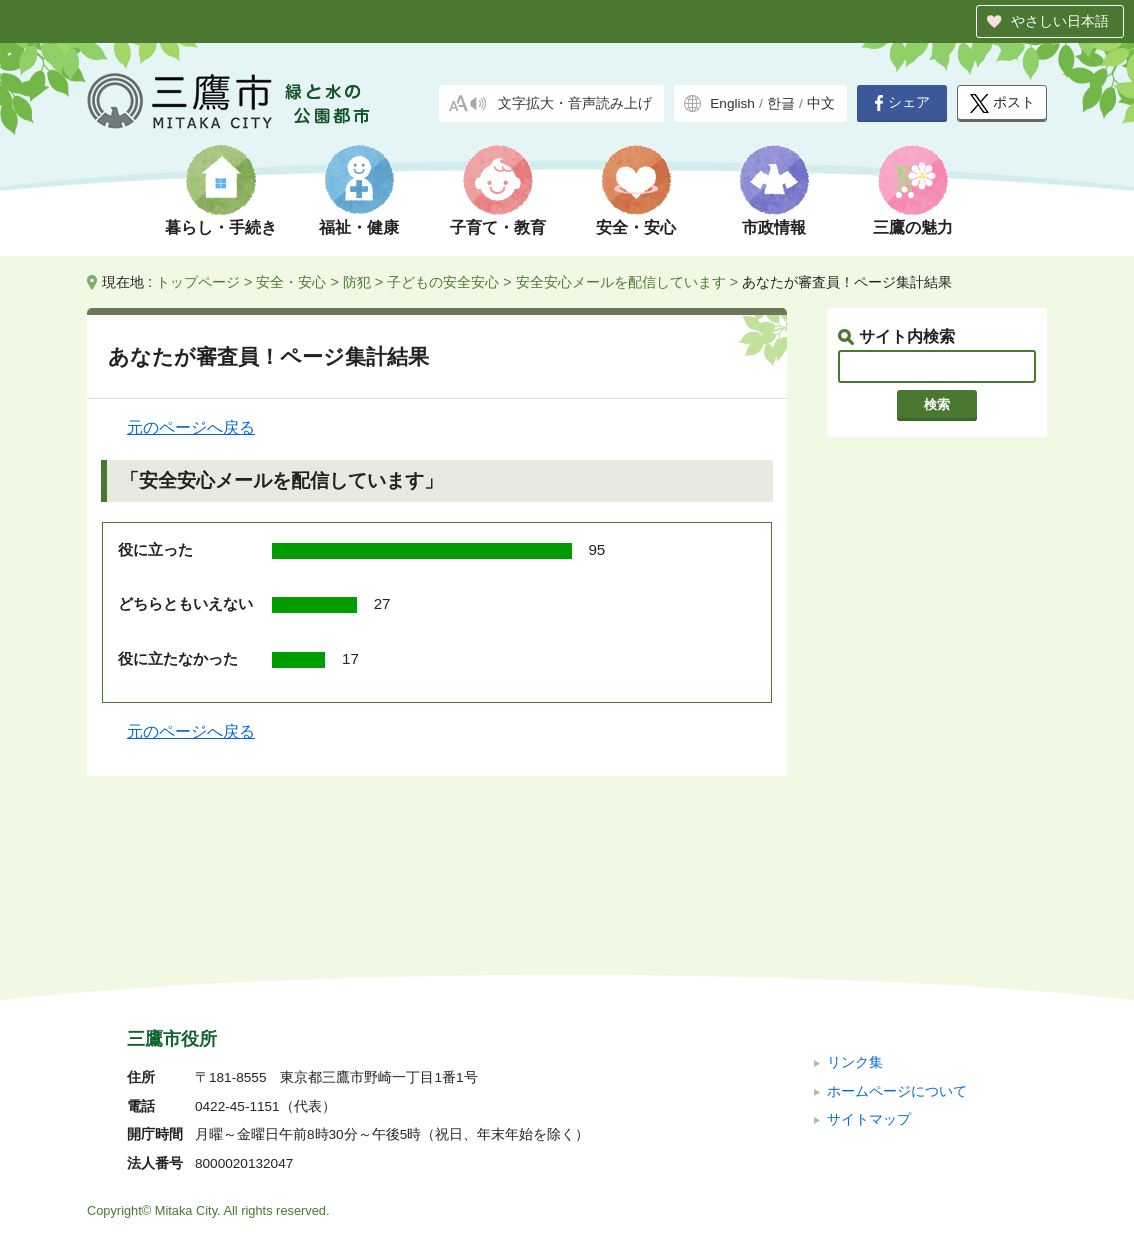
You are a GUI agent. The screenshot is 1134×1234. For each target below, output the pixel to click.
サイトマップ (869, 985)
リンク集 (855, 928)
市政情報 (774, 227)
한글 (781, 103)
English (732, 103)
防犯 (357, 282)
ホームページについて (897, 956)
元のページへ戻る (191, 427)
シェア (902, 103)
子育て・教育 (498, 227)
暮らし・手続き (221, 227)
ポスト (1002, 103)
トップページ (198, 282)
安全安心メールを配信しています (621, 282)
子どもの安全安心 (443, 282)
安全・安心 (636, 227)
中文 (821, 103)
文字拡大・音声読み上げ (575, 103)
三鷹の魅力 (913, 227)
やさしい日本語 (1060, 21)
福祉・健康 (359, 227)
